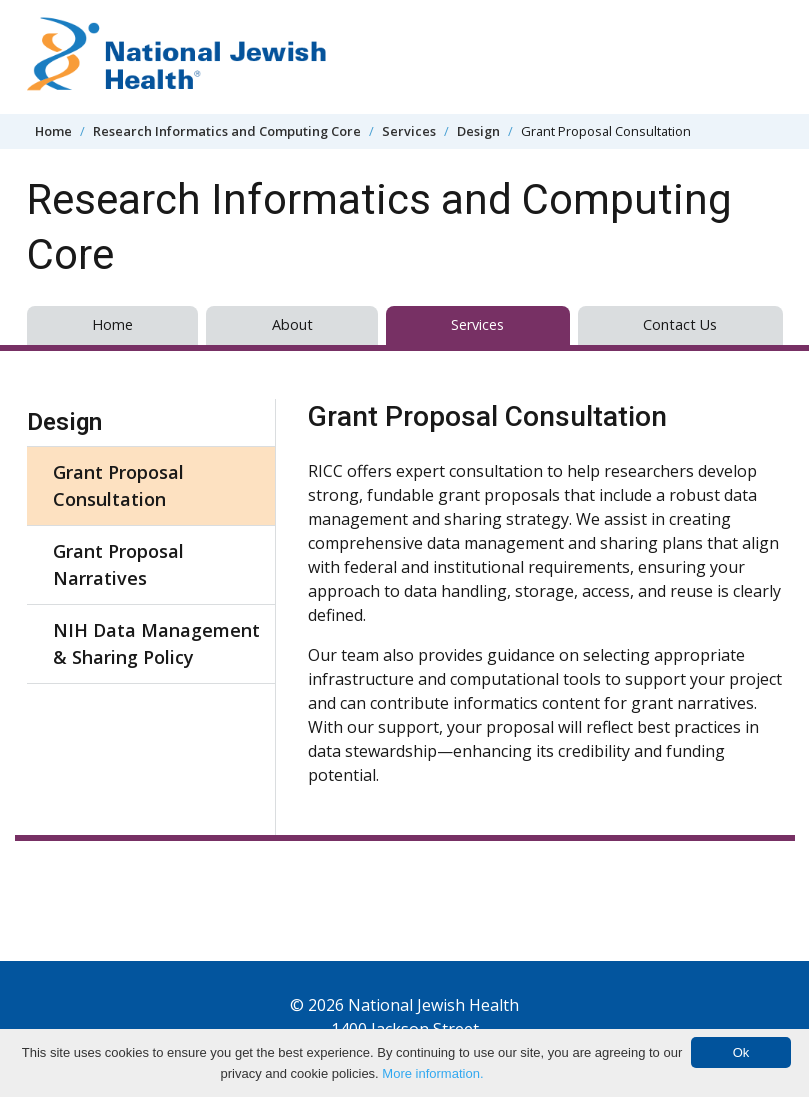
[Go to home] (177, 57)
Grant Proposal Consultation (118, 485)
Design (478, 131)
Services (409, 131)
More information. (432, 1073)
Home (53, 131)
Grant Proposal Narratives (118, 564)
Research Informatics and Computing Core (227, 131)
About (292, 324)
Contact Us (680, 324)
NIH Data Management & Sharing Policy (156, 643)
